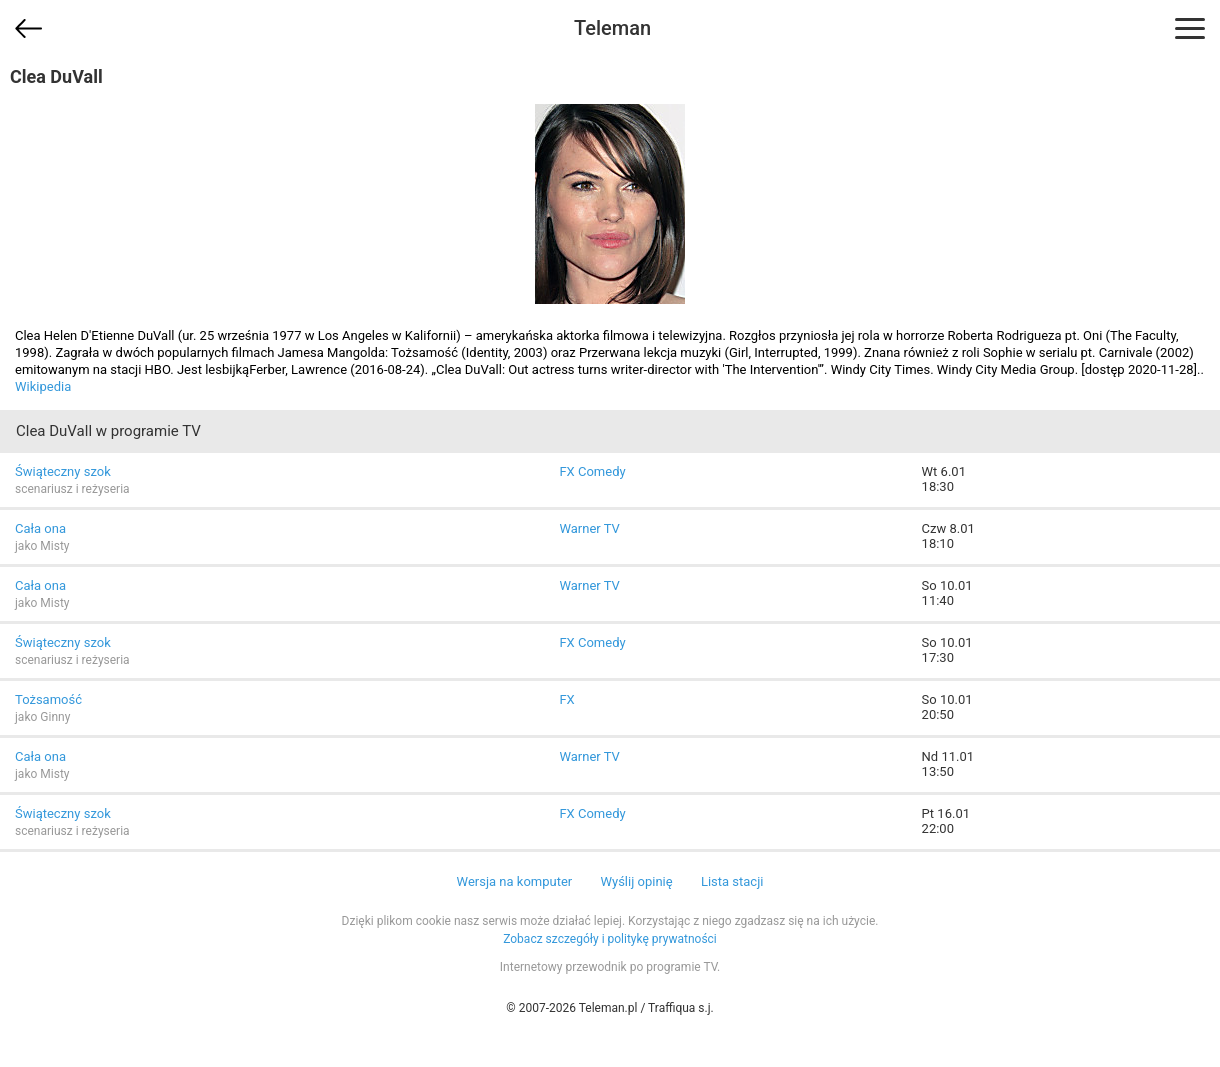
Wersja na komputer (515, 881)
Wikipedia (43, 386)
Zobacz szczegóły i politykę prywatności (610, 939)
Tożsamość (48, 699)
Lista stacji (732, 881)
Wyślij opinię (636, 881)
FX (566, 699)
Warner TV (589, 528)
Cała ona (40, 528)
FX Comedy (592, 471)
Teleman (612, 28)
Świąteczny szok (63, 471)
